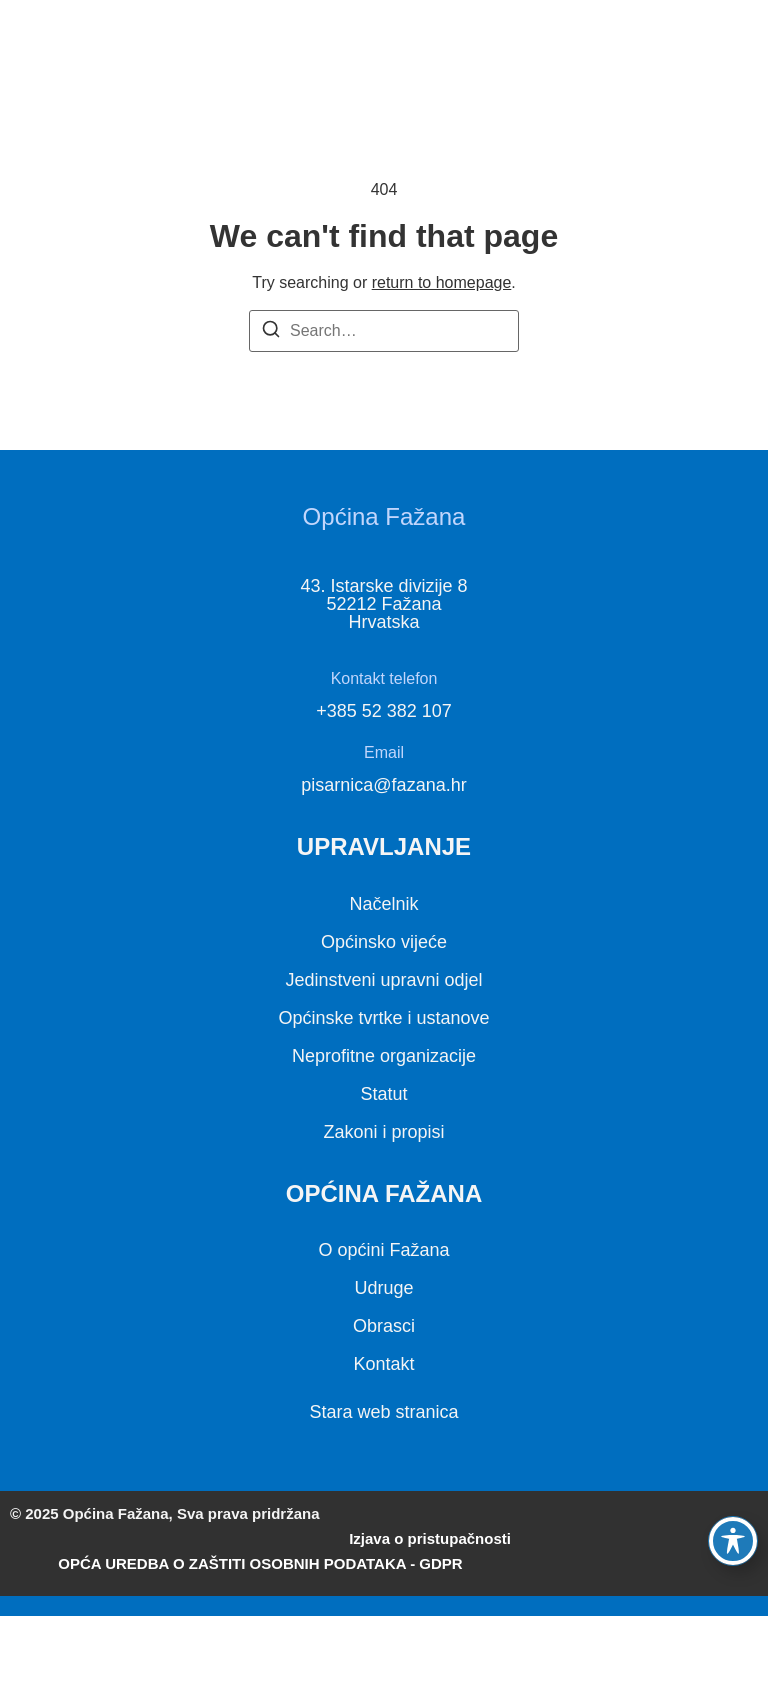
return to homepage (442, 282)
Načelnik (383, 904)
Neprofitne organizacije (384, 1056)
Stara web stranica (383, 1412)
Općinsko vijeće (384, 942)
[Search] (271, 332)
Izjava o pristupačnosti (430, 1538)
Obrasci (384, 1326)
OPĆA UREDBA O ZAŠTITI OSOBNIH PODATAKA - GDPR (260, 1563)
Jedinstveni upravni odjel (383, 980)
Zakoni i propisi (383, 1132)
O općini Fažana (383, 1250)
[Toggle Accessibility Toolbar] (733, 1541)
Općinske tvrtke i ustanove (383, 1018)
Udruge (383, 1288)
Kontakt (383, 1364)
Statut (383, 1094)
